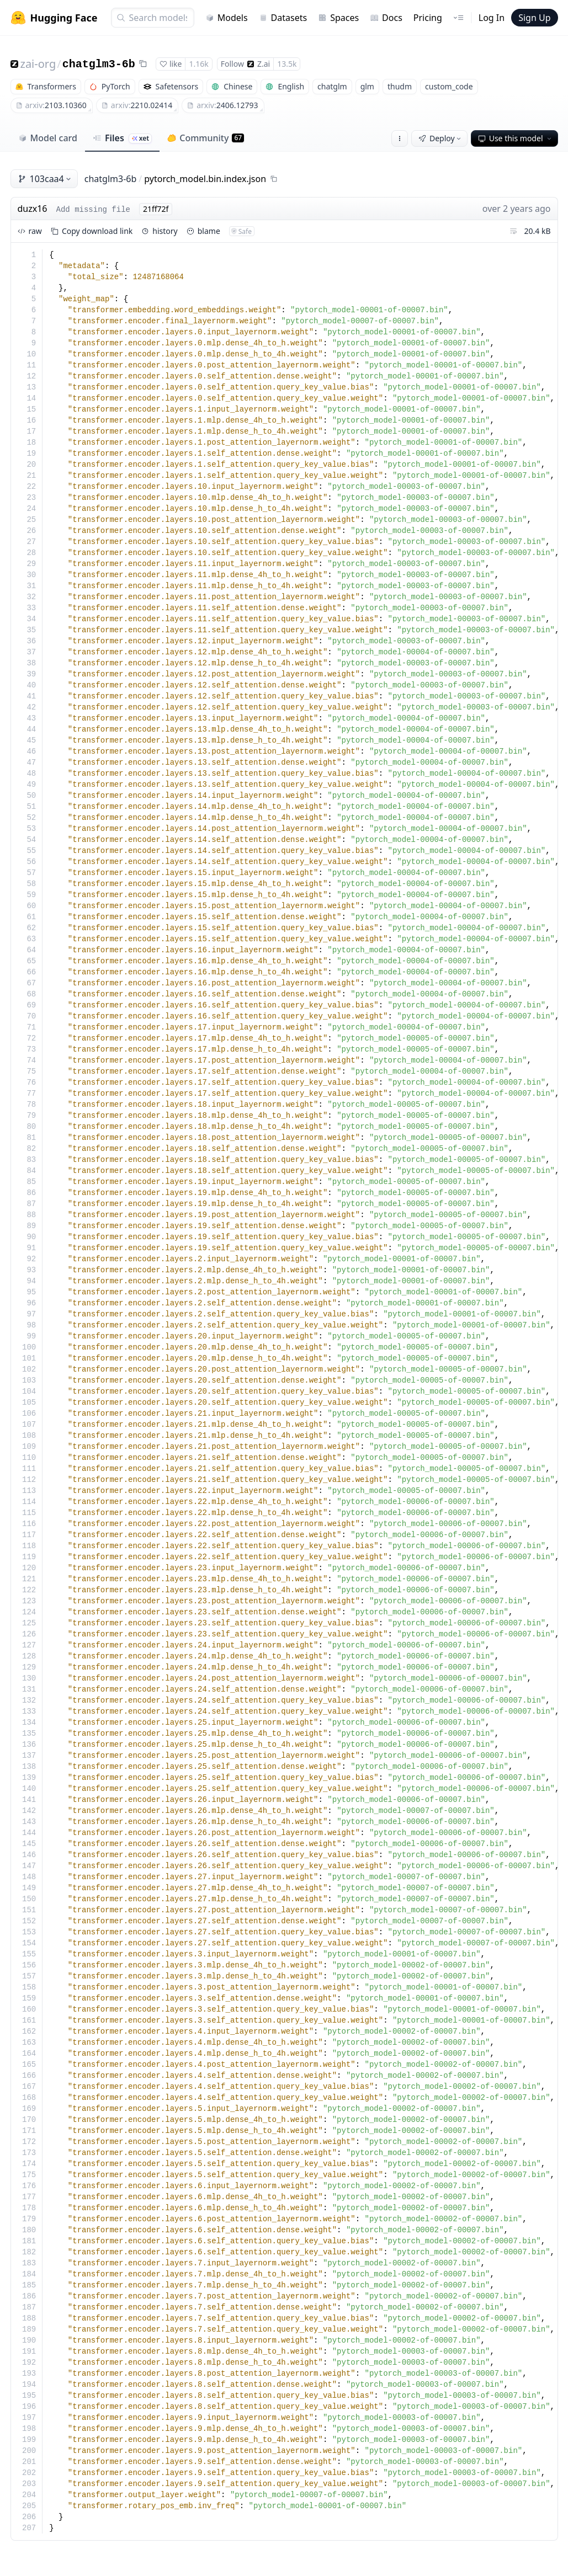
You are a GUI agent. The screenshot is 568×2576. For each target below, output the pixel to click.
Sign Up (534, 18)
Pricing (427, 18)
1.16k (198, 63)
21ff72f (155, 209)
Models (226, 18)
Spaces (338, 18)
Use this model (515, 138)
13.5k (286, 63)
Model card (47, 138)
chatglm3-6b (98, 64)
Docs (386, 18)
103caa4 (45, 179)
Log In (492, 18)
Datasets (283, 18)
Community (205, 138)
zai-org (38, 63)
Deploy (440, 138)
